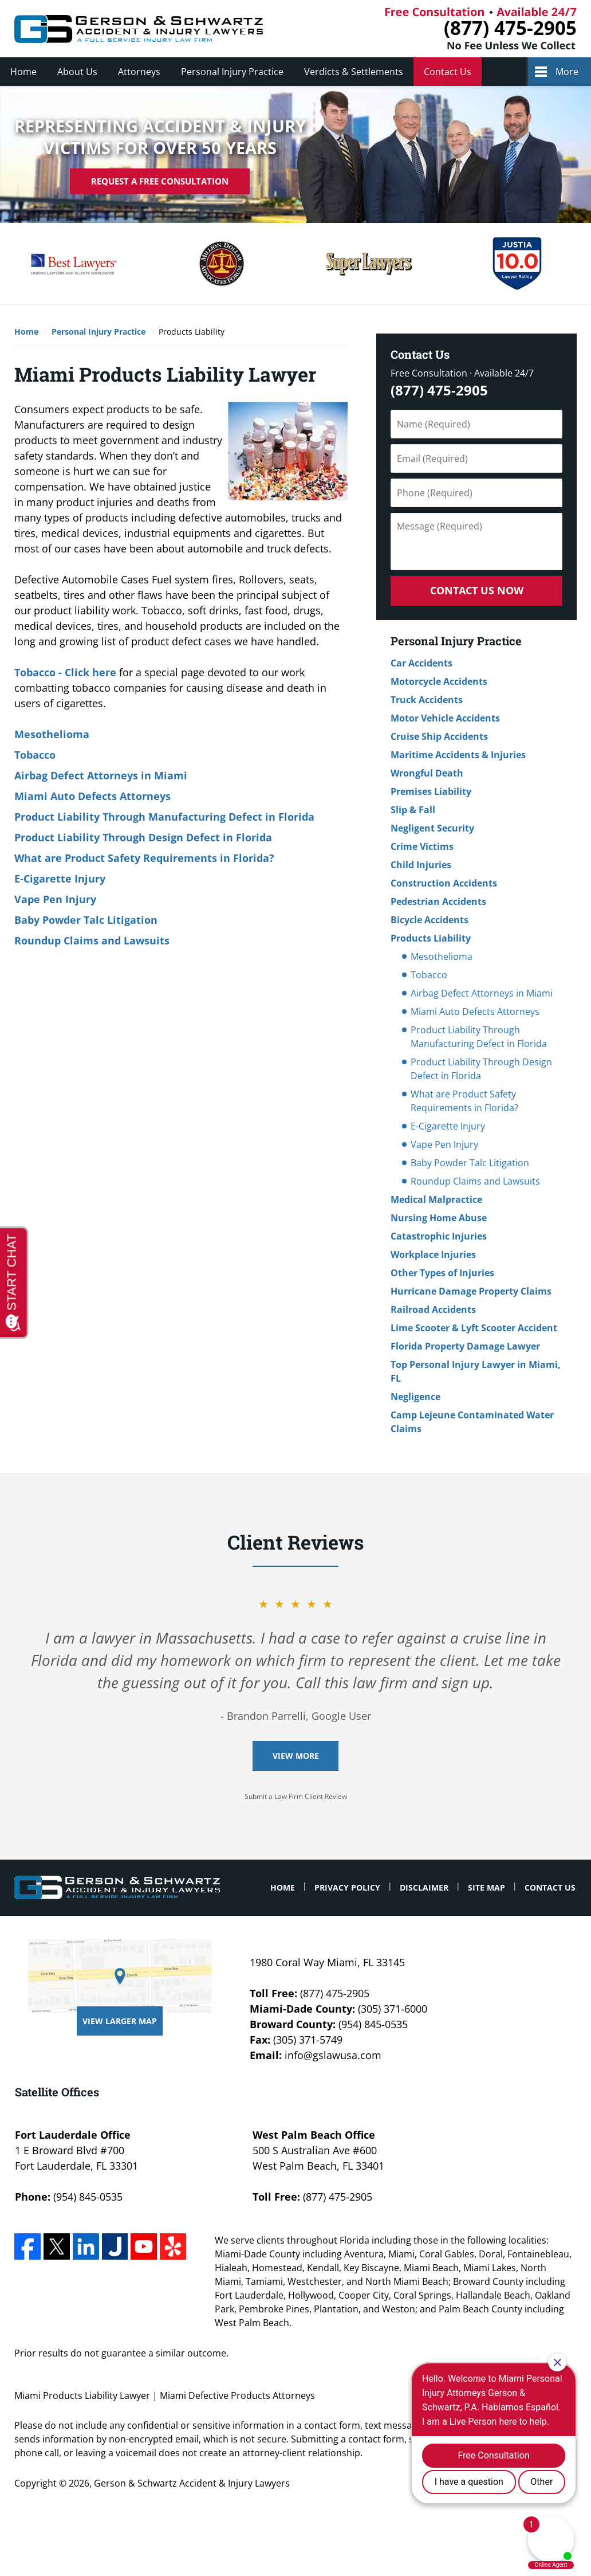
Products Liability (431, 938)
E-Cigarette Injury (59, 878)
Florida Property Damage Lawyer (465, 1346)
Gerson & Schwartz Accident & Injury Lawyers (192, 2483)
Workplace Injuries (433, 1254)
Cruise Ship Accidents (439, 736)
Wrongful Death (427, 773)
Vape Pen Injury (55, 899)
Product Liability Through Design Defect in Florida (143, 837)
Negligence (415, 1396)
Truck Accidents (427, 699)
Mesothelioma (51, 734)
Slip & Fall (413, 809)
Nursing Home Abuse (439, 1217)
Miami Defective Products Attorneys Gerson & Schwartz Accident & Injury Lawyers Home (138, 29)
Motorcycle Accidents (439, 681)
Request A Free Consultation (159, 181)
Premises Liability (431, 791)
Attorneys (139, 71)
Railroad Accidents (433, 1309)
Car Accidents (421, 663)
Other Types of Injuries (442, 1273)
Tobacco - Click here (65, 672)
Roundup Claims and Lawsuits (92, 940)
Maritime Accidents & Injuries (458, 754)
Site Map (486, 1887)
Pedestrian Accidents (438, 901)
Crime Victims (422, 846)
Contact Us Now (476, 590)
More (566, 71)
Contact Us (447, 71)
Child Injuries (421, 864)
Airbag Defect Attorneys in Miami (100, 775)
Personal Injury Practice (232, 71)
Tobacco (35, 755)
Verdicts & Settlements (353, 71)
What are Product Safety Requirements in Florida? (144, 858)
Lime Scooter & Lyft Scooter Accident (474, 1328)
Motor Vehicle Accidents (445, 718)
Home (23, 71)
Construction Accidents (444, 883)
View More (296, 1755)
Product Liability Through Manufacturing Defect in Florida (164, 817)
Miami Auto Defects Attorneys (92, 796)
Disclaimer (424, 1887)
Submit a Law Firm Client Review (296, 1796)
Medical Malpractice (436, 1199)
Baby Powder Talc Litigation (85, 920)
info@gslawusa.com (333, 2055)
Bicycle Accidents (429, 919)
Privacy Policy (347, 1887)
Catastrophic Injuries (439, 1236)
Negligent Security (432, 828)
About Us (77, 71)
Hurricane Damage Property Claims (471, 1291)
